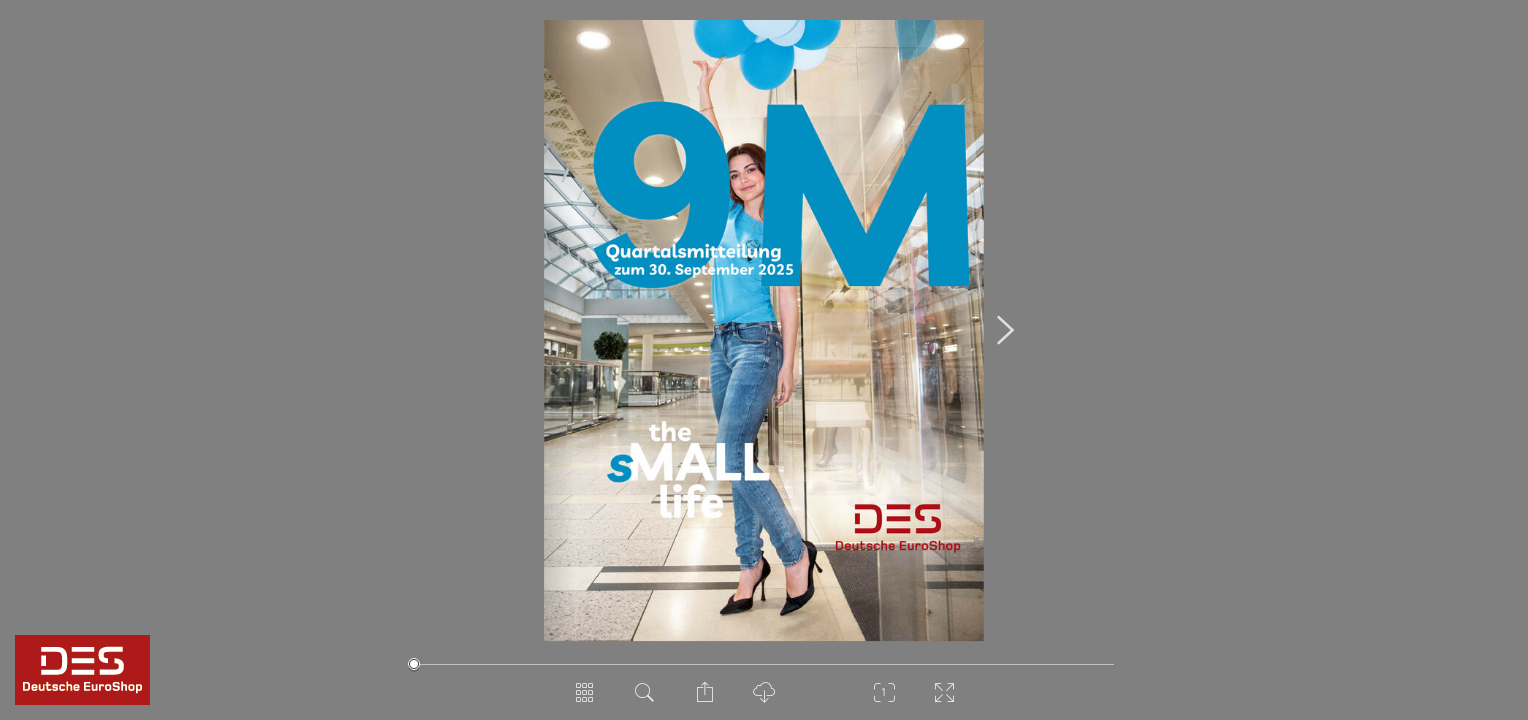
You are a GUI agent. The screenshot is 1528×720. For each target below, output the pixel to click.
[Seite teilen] (704, 700)
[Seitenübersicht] (584, 700)
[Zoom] (884, 700)
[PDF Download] (764, 700)
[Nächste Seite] (1005, 330)
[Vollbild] (944, 700)
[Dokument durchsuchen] (644, 700)
